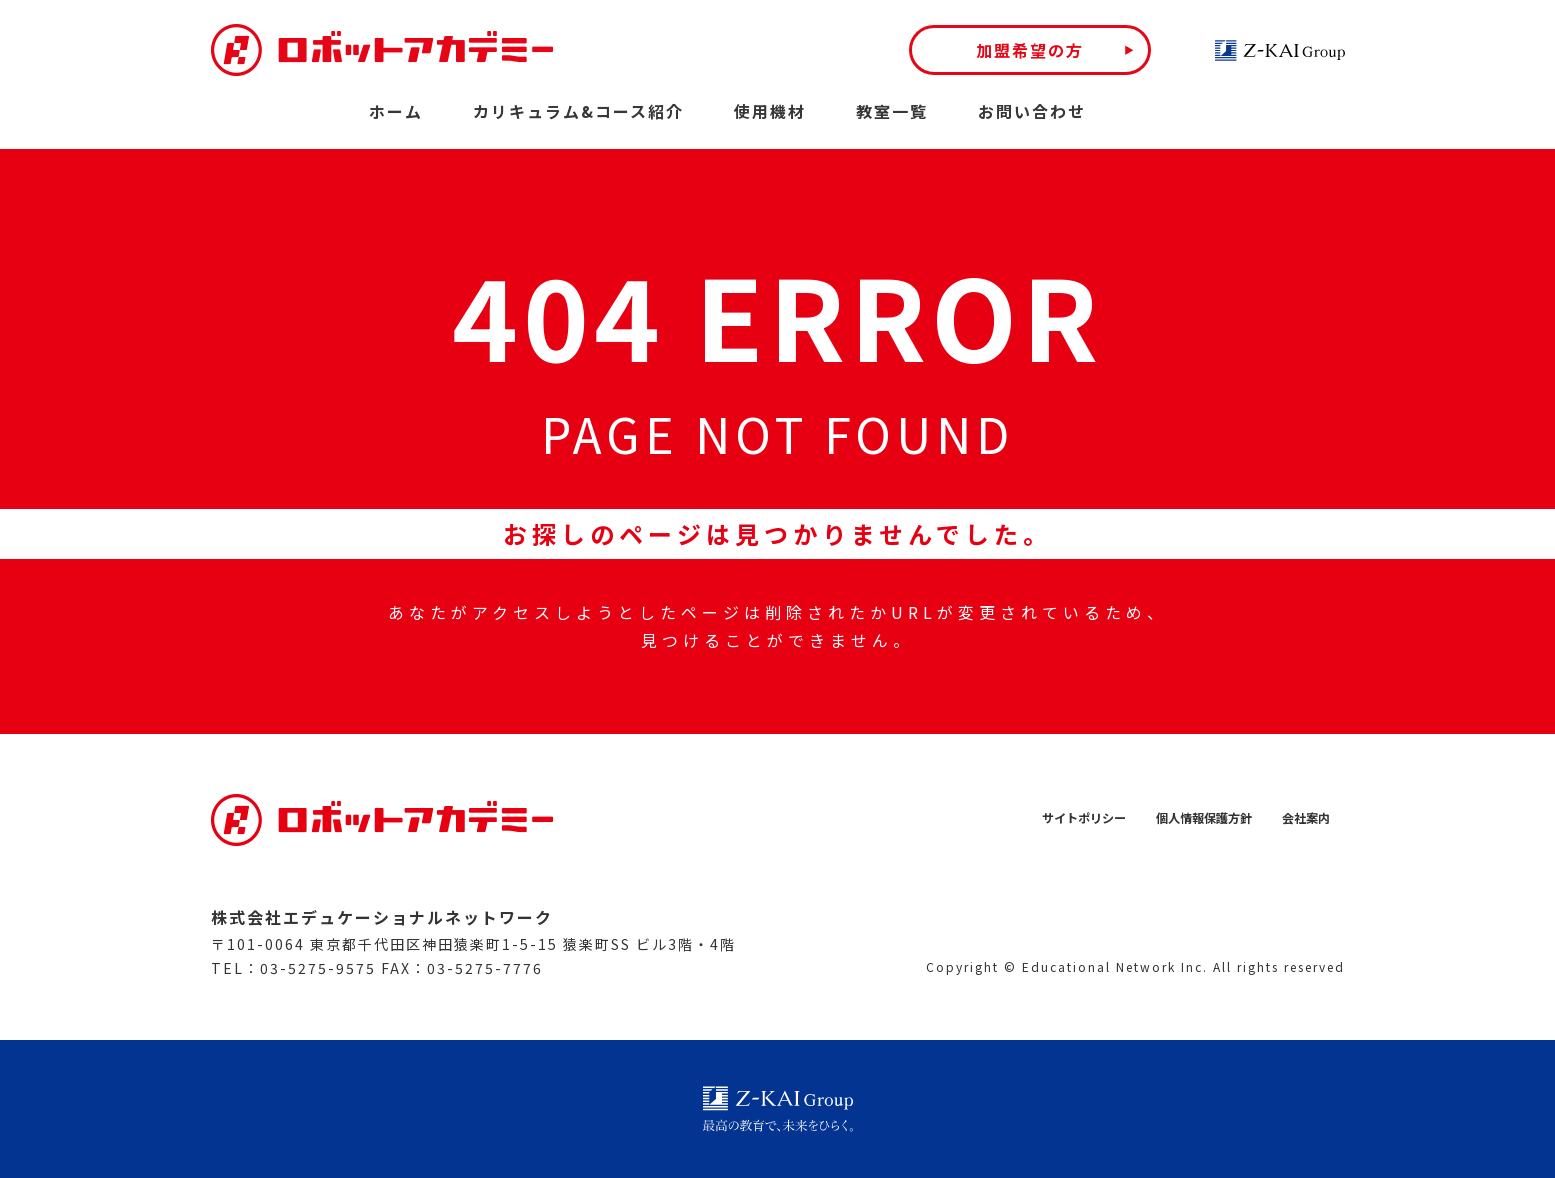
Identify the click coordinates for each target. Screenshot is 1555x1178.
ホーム (396, 111)
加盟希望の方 (1030, 50)
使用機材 (770, 111)
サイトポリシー (1053, 818)
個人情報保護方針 (1188, 818)
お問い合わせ (1032, 111)
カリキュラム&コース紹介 (578, 111)
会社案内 (1302, 818)
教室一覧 (892, 111)
